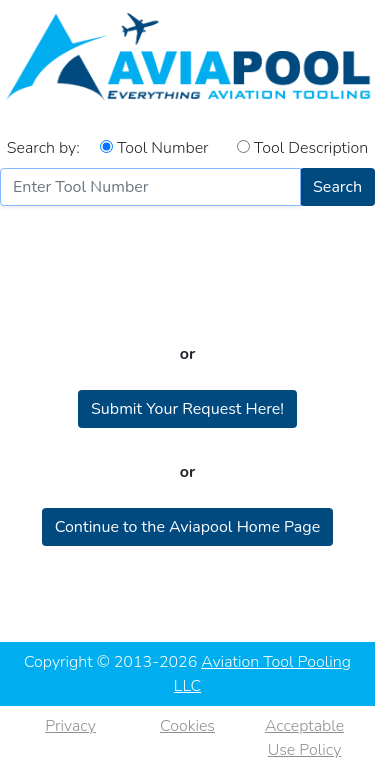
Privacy (70, 726)
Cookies (187, 726)
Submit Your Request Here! (187, 409)
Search (337, 187)
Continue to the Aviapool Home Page (187, 527)
